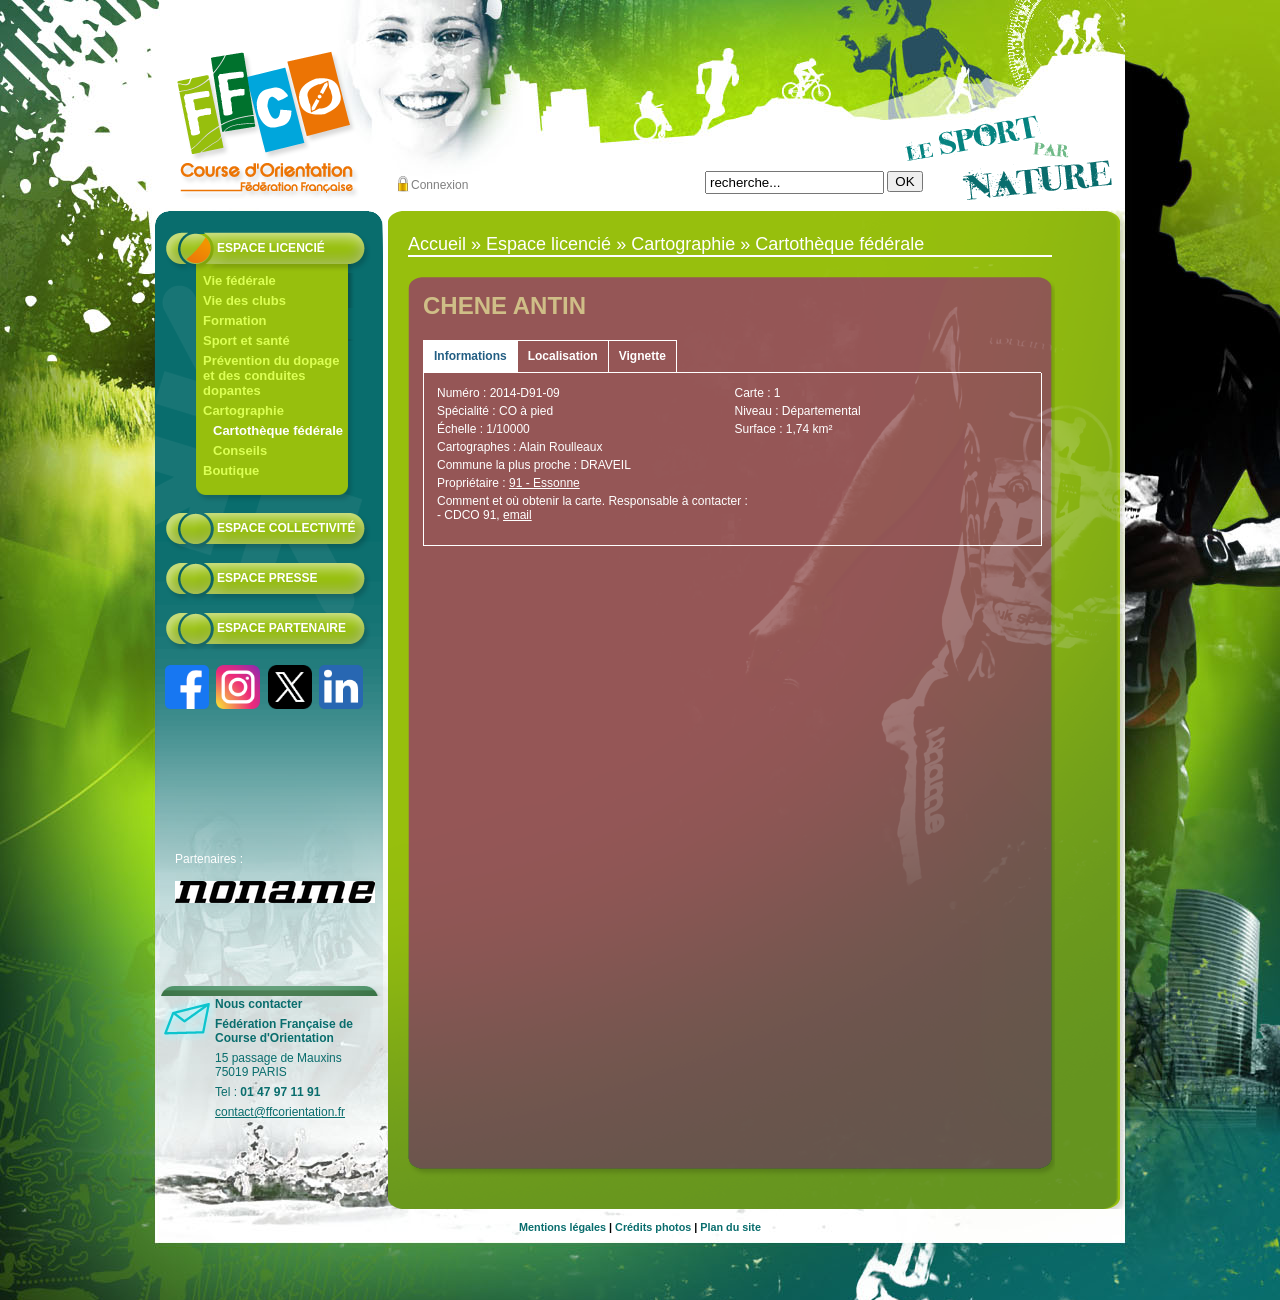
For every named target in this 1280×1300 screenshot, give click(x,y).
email (517, 515)
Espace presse (267, 578)
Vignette (642, 356)
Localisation (563, 356)
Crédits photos (653, 1227)
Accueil (437, 244)
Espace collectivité (286, 528)
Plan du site (730, 1227)
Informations (470, 356)
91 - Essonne (544, 483)
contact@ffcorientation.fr (280, 1112)
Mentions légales (562, 1227)
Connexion (439, 185)
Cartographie (243, 410)
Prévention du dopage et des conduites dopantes (271, 375)
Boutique (231, 470)
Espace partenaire (281, 628)
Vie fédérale (239, 280)
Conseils (240, 450)
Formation (235, 320)
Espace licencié (271, 248)
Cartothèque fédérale (278, 430)
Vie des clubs (244, 300)
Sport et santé (246, 340)
